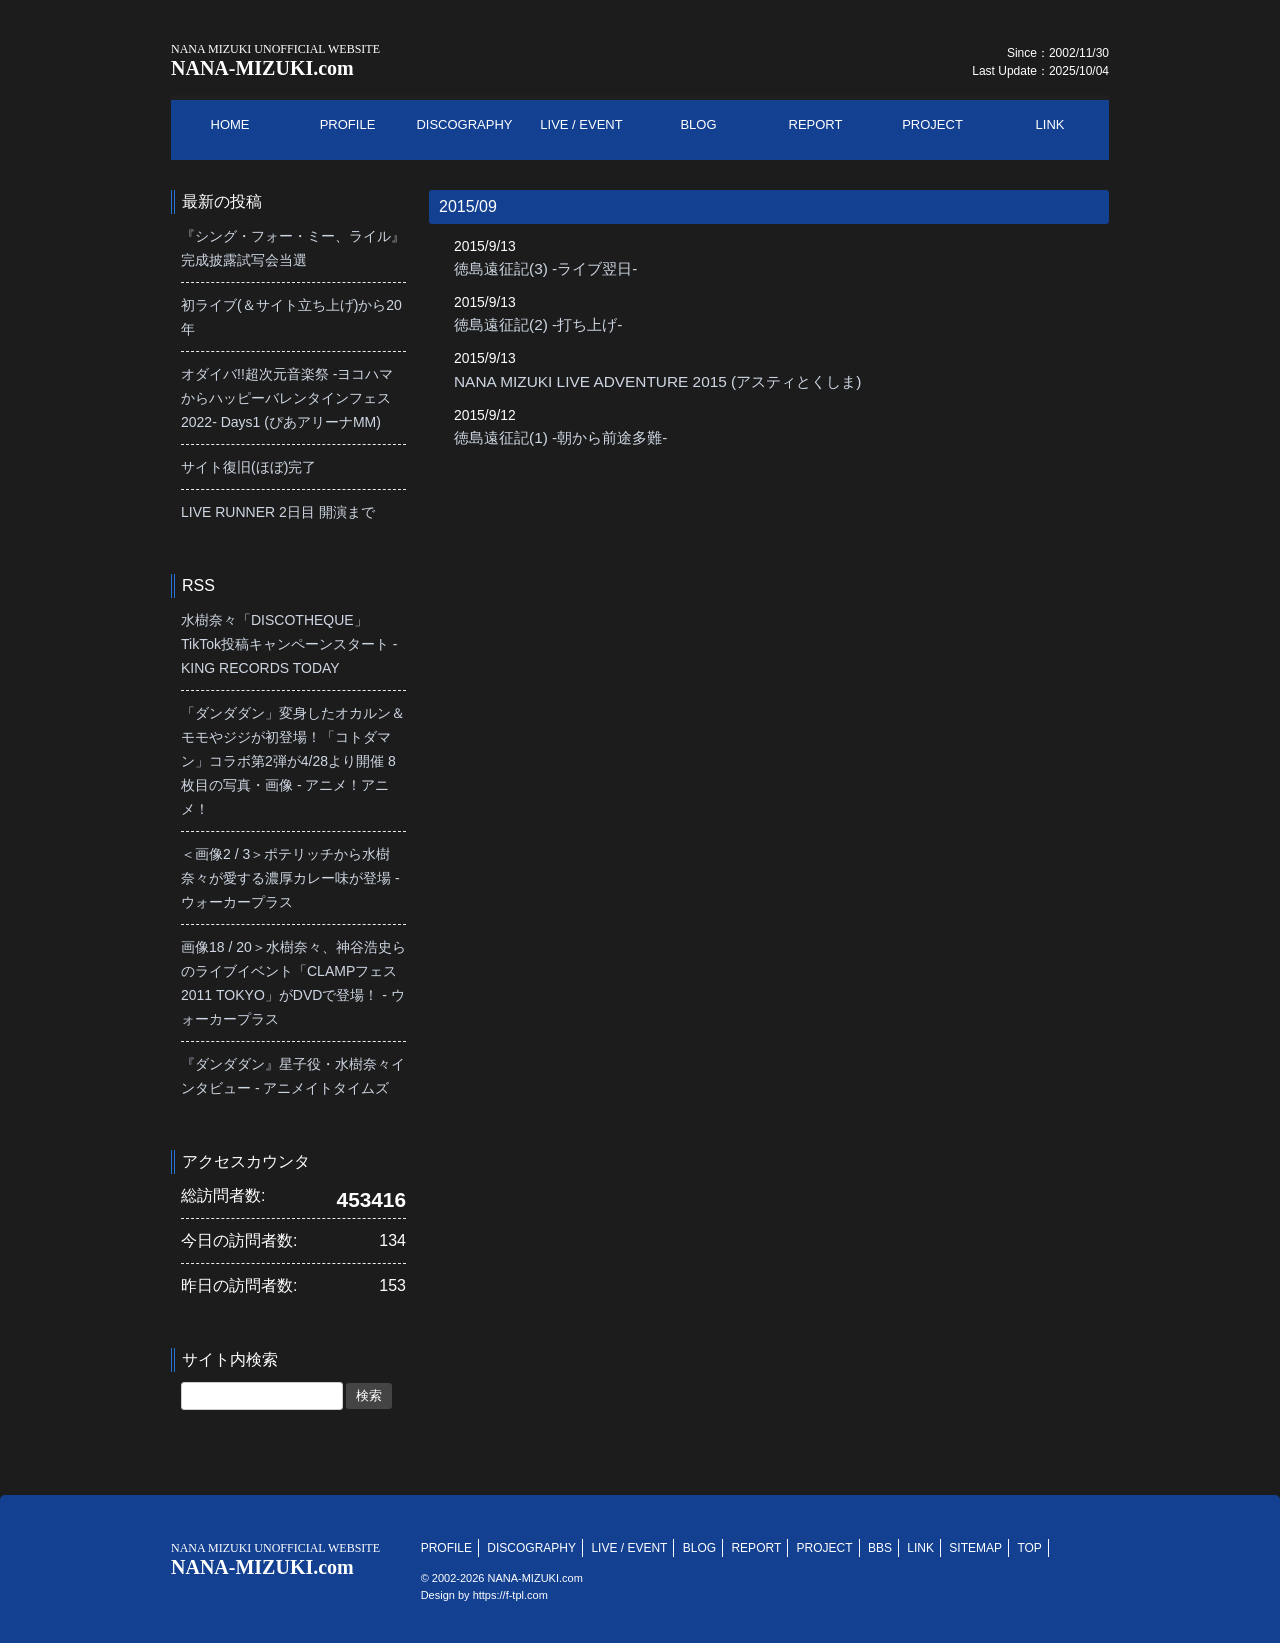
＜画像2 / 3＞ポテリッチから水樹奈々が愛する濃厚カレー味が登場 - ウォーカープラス (290, 878)
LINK (920, 1548)
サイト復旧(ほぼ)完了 (248, 467)
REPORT (756, 1548)
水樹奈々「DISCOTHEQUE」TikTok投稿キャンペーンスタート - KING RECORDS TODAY (289, 644)
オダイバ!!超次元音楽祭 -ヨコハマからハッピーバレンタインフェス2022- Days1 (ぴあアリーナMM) (287, 398)
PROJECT (825, 1548)
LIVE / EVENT (629, 1548)
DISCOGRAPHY (531, 1548)
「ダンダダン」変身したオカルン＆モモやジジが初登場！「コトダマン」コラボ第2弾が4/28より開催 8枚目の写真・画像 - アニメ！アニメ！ (293, 761)
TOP (1029, 1548)
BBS (880, 1548)
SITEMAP (975, 1548)
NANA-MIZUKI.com (275, 60)
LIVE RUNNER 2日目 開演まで (278, 512)
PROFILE (446, 1548)
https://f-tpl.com (510, 1595)
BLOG (699, 1548)
